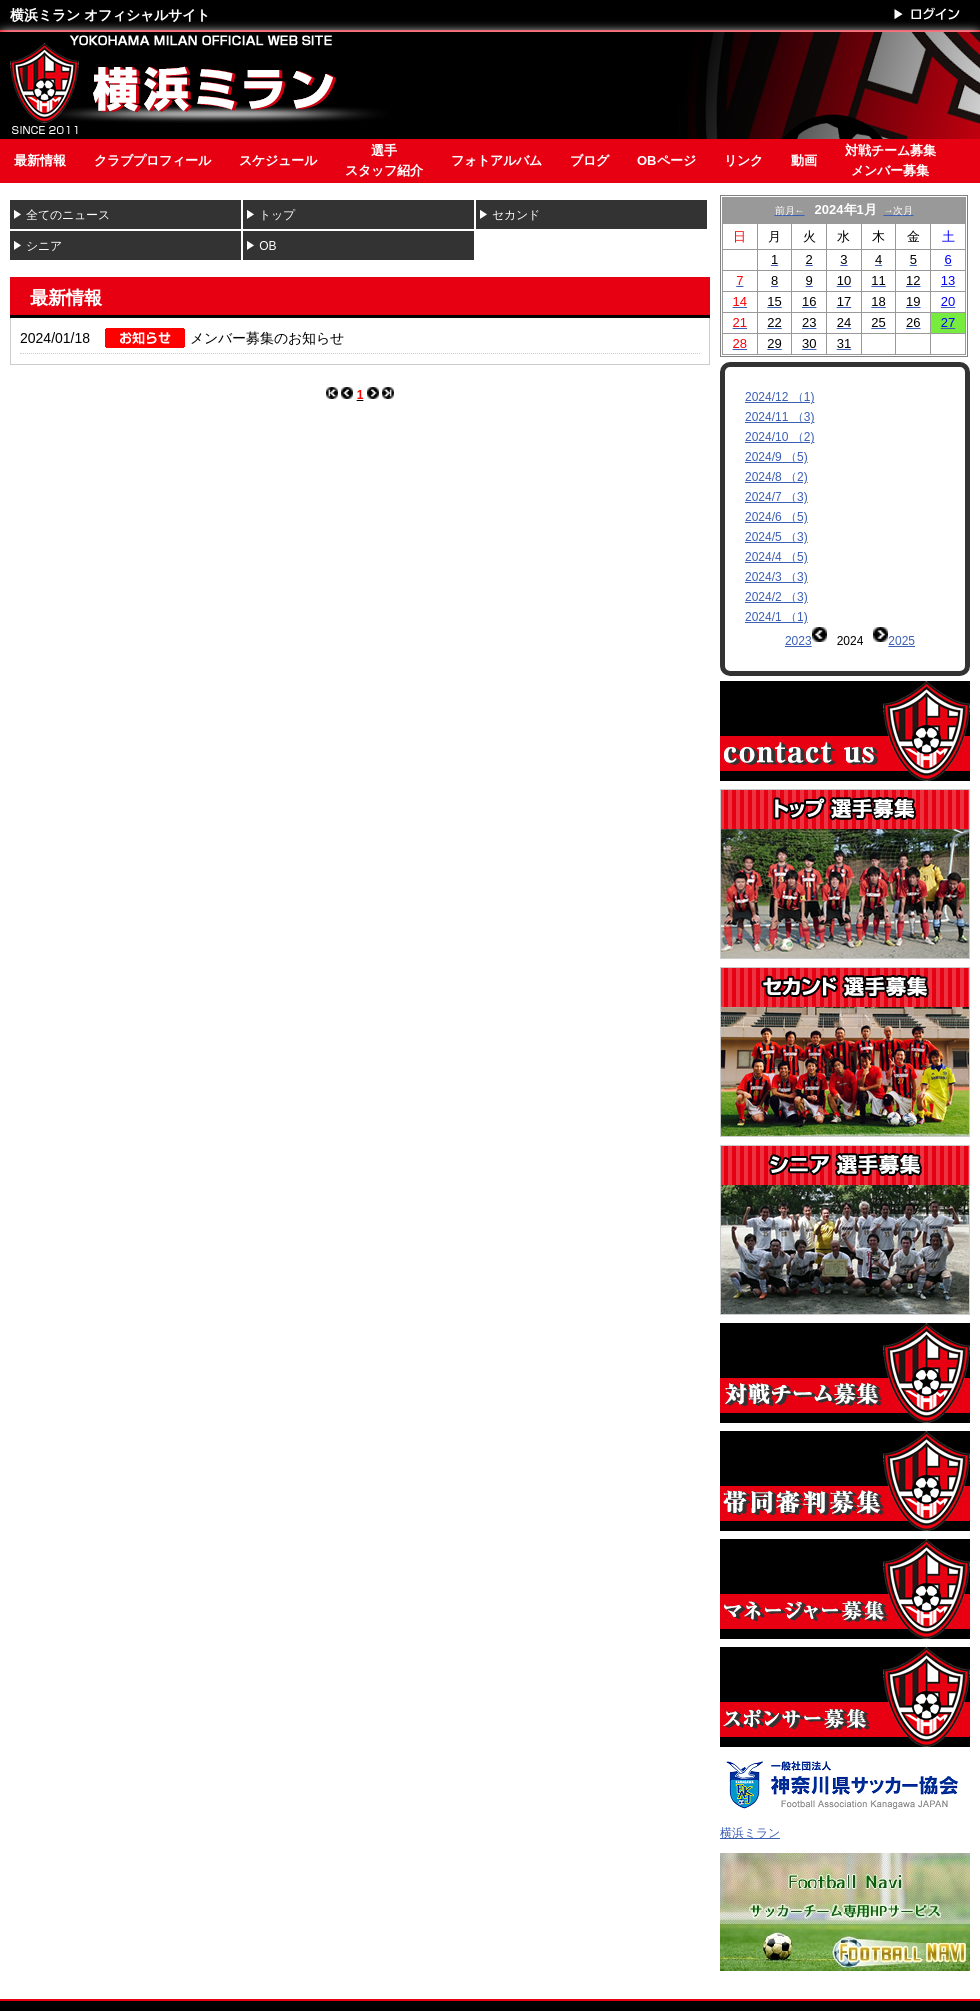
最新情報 (40, 160)
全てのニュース (68, 215)
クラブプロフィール (152, 160)
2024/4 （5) (776, 557)
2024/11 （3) (779, 417)
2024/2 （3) (776, 597)
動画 (804, 160)
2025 (901, 641)
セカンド (516, 215)
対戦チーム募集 (890, 162)
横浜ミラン (750, 1788)
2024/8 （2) (776, 477)
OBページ (666, 160)
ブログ (589, 160)
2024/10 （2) (779, 437)
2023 (798, 641)
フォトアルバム (496, 160)
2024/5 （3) (776, 537)
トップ (277, 215)
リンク (743, 160)
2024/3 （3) (776, 577)
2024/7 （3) (776, 497)
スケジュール (278, 160)
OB (267, 246)
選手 (384, 162)
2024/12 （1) (779, 397)
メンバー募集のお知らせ (267, 338)
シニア (44, 246)
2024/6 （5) (776, 517)
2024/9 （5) (776, 457)
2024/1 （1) (776, 617)
